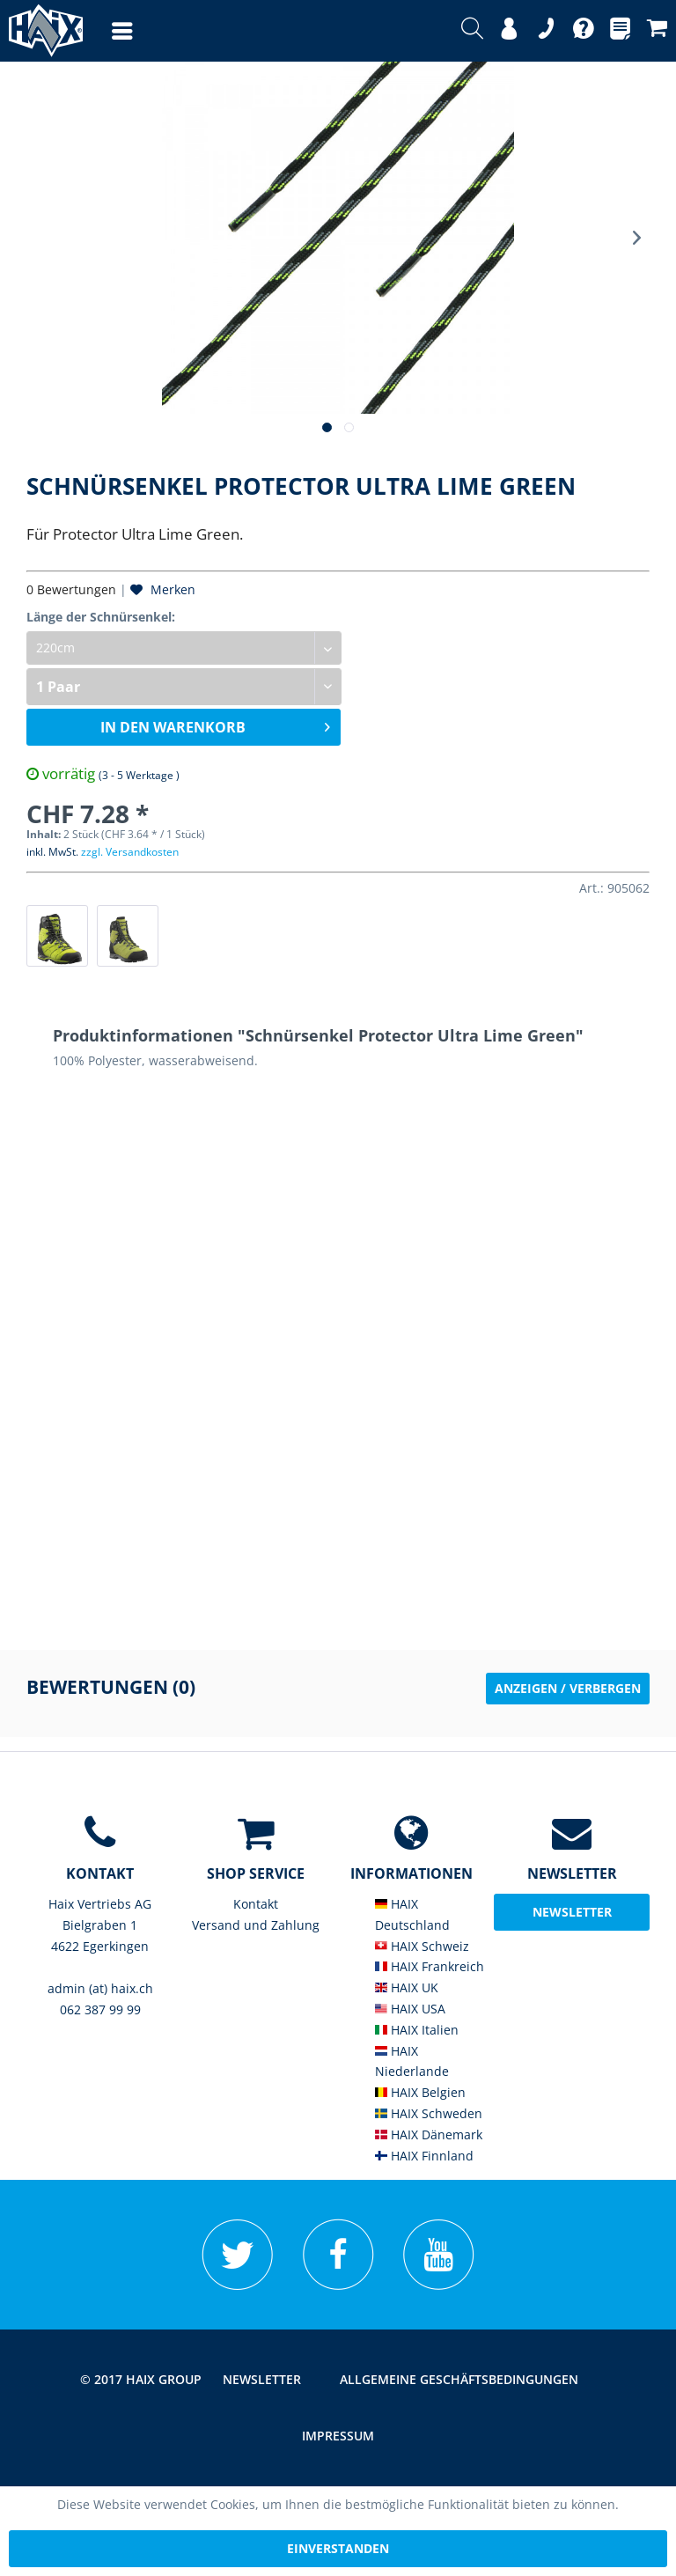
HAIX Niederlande (412, 2061)
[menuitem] (104, 30)
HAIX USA (410, 2008)
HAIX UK (406, 1987)
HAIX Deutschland (412, 1914)
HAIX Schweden (428, 2113)
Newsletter (262, 2379)
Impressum (338, 2435)
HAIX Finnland (424, 2155)
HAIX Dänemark (428, 2134)
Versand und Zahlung (256, 1925)
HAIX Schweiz (422, 1946)
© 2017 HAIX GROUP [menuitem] (141, 2379)
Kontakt (255, 1903)
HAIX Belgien (420, 2092)
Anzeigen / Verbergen (568, 1688)
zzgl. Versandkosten (130, 851)
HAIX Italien (417, 2029)
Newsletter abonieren (572, 1917)
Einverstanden (338, 2548)
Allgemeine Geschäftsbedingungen (459, 2379)
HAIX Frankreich (429, 1966)
